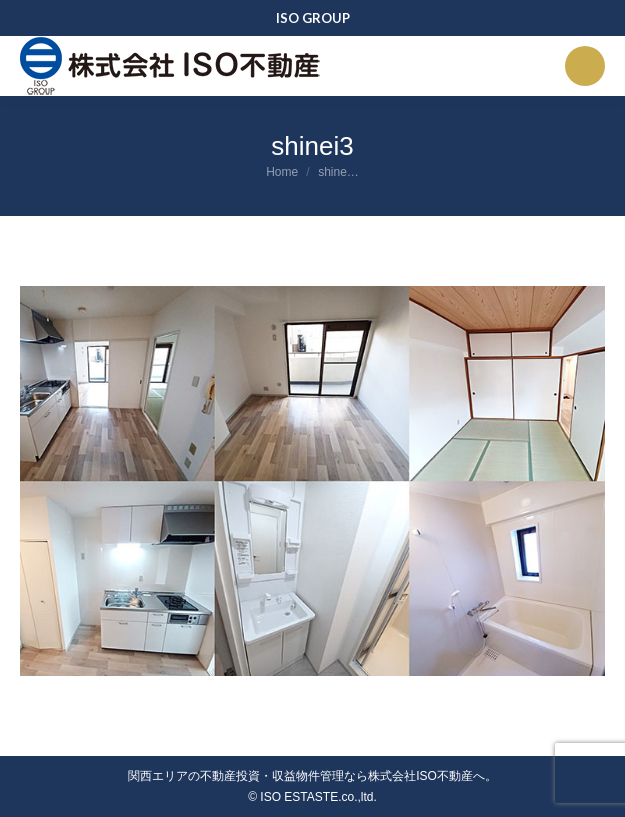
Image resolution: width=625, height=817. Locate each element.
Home (282, 172)
